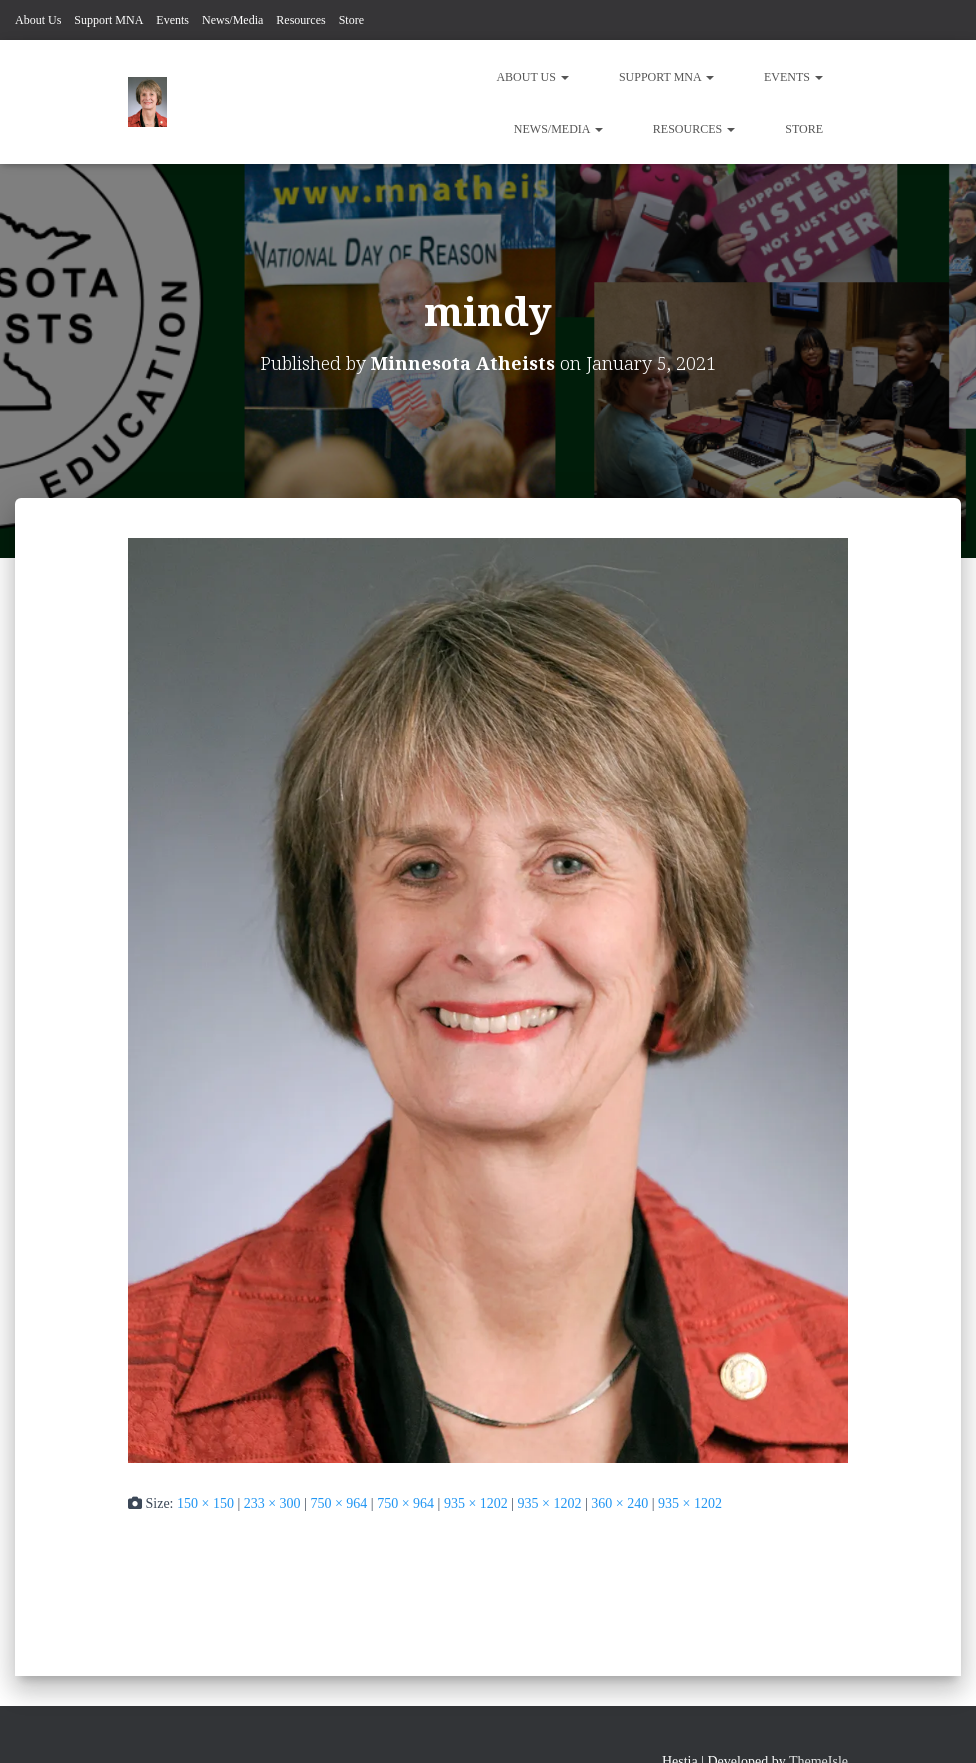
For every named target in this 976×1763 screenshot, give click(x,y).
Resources (300, 20)
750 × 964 (338, 1503)
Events (172, 20)
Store (351, 20)
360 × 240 (619, 1503)
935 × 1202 (476, 1503)
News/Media (232, 20)
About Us (38, 20)
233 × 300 (272, 1503)
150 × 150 (205, 1503)
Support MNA (108, 20)
